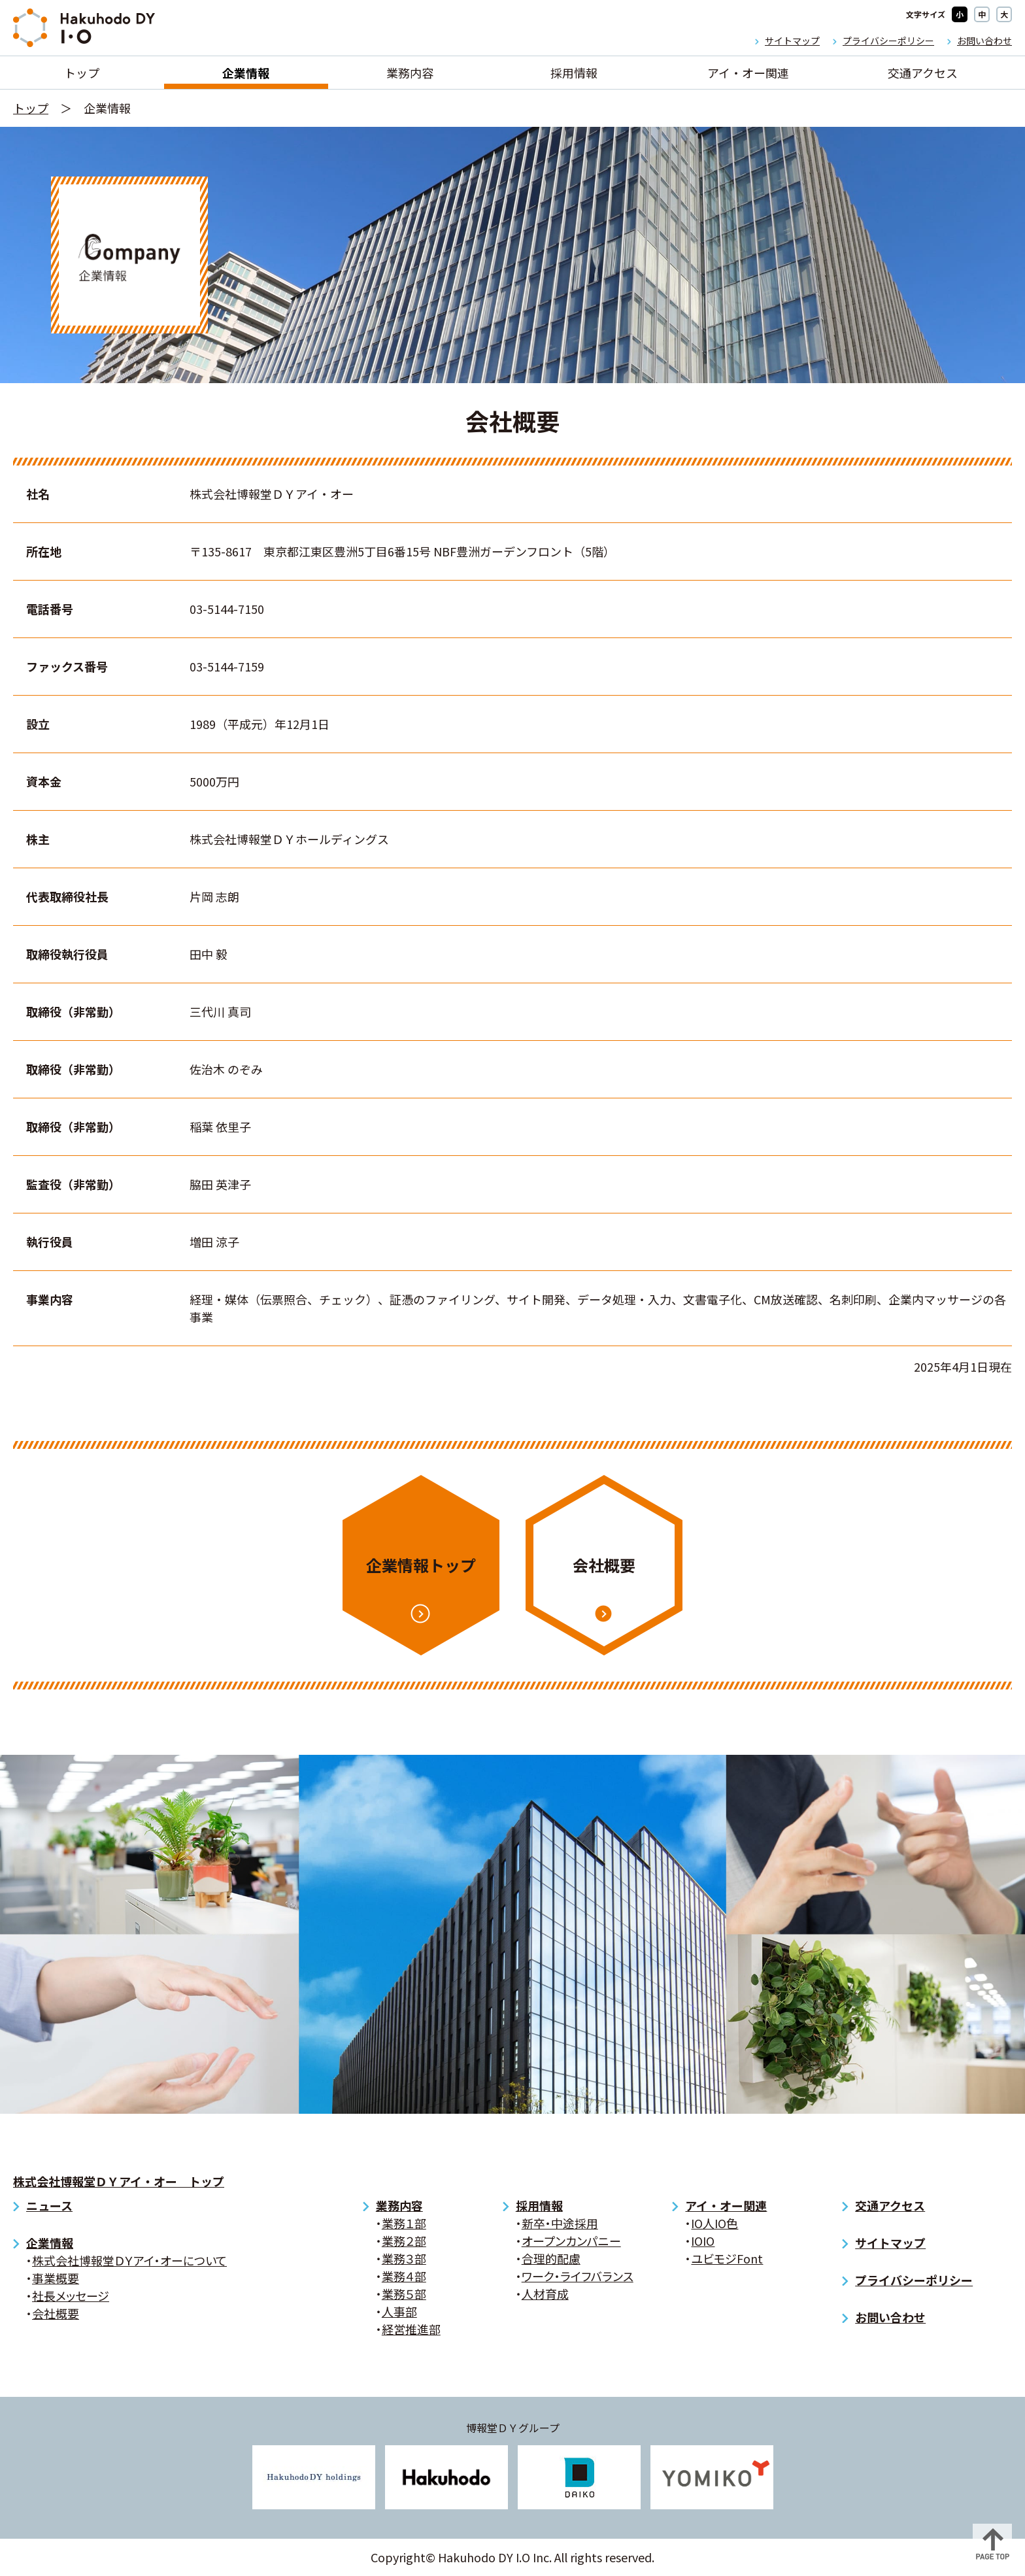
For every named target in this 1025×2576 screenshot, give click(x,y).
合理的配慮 (551, 2258)
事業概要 (55, 2277)
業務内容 (409, 72)
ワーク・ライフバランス (577, 2275)
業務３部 (404, 2258)
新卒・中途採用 (560, 2222)
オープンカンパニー (571, 2240)
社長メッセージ (70, 2295)
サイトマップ (792, 40)
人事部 (399, 2311)
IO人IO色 (714, 2222)
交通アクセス (923, 72)
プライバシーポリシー (888, 40)
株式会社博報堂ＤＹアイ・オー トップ (118, 2181)
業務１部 (404, 2222)
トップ (81, 72)
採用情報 (573, 72)
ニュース (49, 2205)
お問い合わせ (984, 40)
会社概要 (604, 1564)
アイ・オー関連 (748, 72)
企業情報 (245, 72)
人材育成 (545, 2293)
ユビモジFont (727, 2258)
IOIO (702, 2240)
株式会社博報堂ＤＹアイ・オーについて (129, 2260)
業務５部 (404, 2293)
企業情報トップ (421, 1564)
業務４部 (404, 2275)
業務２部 (404, 2240)
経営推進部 (411, 2328)
